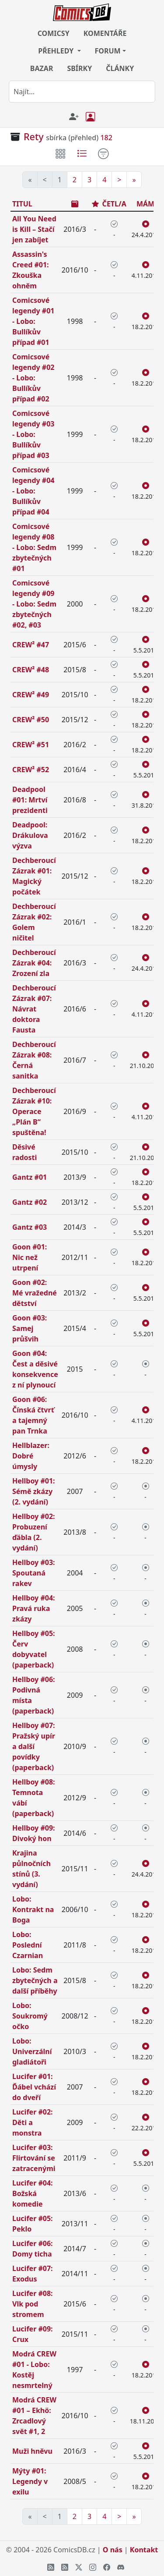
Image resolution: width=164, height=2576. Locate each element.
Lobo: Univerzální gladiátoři (32, 2051)
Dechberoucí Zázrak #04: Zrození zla (34, 962)
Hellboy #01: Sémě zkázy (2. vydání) (33, 1491)
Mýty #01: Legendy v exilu (30, 2481)
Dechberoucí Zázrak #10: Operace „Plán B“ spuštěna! (34, 1111)
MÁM (145, 204)
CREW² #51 (30, 744)
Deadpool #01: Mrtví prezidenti (30, 799)
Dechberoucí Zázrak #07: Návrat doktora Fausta (34, 1009)
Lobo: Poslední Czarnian (27, 1945)
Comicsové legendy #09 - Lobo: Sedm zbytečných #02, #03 (34, 604)
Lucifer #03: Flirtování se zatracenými (34, 2158)
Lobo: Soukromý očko (30, 2016)
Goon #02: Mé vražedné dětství (34, 1292)
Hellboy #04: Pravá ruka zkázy (33, 1608)
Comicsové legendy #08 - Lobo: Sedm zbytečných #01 (34, 547)
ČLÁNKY (120, 68)
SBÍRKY (79, 68)
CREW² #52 (30, 769)
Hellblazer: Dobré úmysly (30, 1456)
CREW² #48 (30, 669)
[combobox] (82, 92)
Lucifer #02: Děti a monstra (32, 2122)
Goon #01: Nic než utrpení (29, 1257)
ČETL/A (114, 204)
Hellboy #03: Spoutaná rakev (33, 1573)
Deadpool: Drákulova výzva (30, 835)
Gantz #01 (29, 1177)
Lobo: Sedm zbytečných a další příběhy (35, 1980)
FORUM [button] (108, 51)
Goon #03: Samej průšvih (29, 1328)
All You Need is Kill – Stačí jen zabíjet (34, 229)
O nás (112, 2550)
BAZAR (41, 68)
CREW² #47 (30, 644)
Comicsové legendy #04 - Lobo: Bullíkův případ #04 (33, 491)
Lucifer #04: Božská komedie (32, 2193)
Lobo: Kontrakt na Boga (33, 1909)
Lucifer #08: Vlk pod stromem (32, 2304)
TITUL (22, 204)
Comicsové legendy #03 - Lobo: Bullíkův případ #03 (33, 434)
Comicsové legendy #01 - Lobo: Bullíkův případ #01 (33, 321)
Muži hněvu (32, 2451)
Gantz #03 (29, 1227)
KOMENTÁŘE (105, 33)
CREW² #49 (30, 694)
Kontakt (144, 2550)
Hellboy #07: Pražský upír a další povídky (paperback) (33, 1746)
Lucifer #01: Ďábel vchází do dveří (34, 2087)
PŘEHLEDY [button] (56, 51)
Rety (34, 136)
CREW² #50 (30, 719)
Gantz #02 (29, 1202)
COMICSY (54, 33)
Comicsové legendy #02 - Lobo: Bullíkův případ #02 (33, 378)
